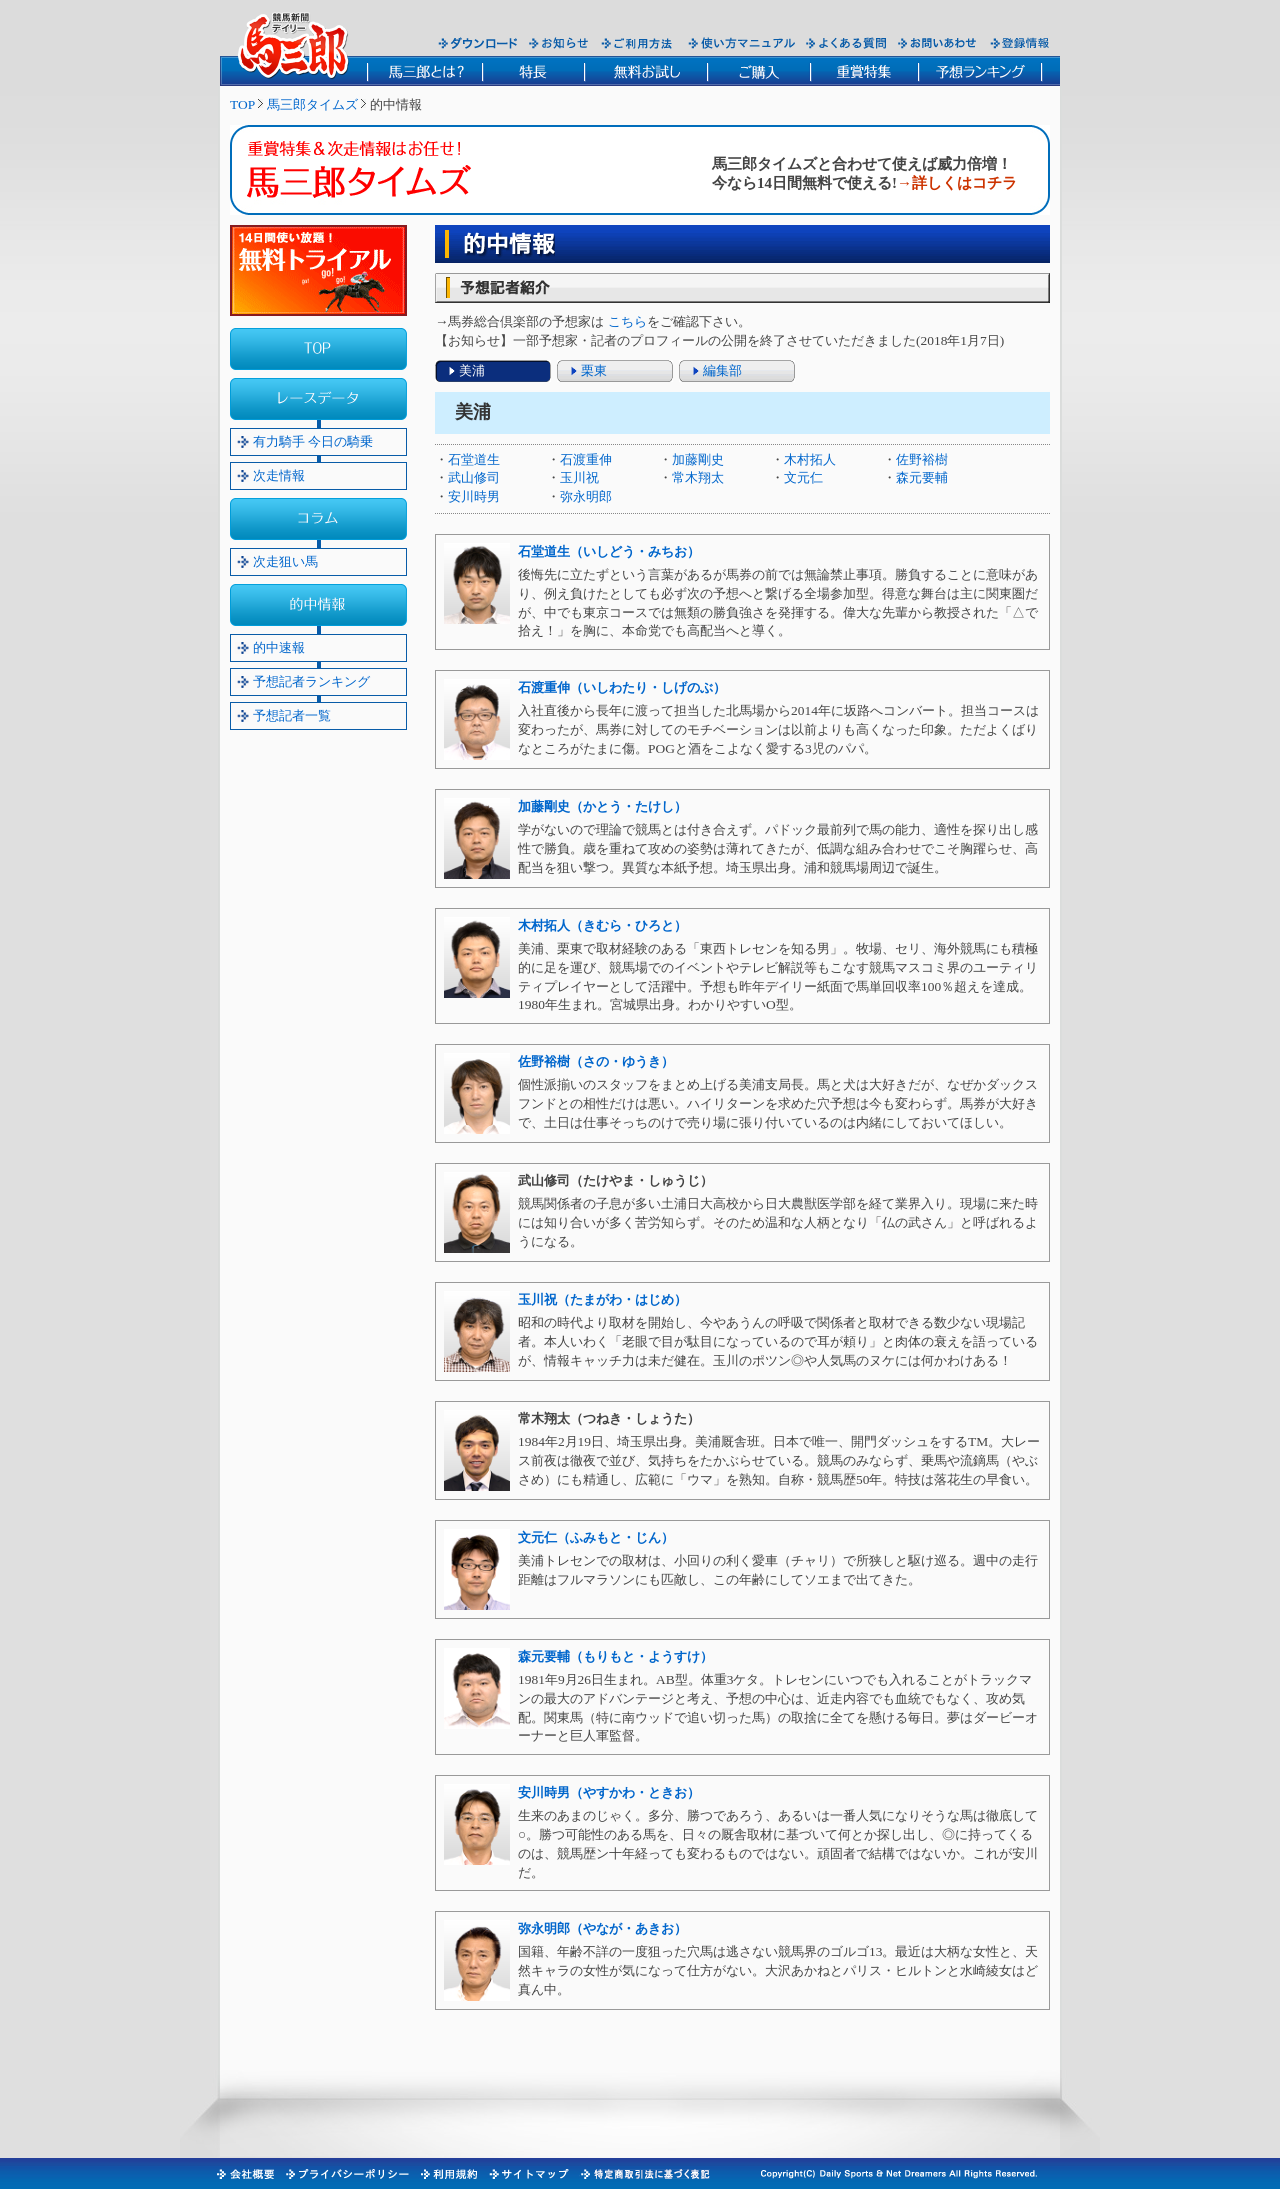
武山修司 (474, 477)
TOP (242, 104)
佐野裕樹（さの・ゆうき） (596, 1061)
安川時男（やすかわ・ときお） (609, 1792)
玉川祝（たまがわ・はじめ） (602, 1299)
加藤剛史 (698, 459)
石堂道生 (474, 459)
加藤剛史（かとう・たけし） (602, 806)
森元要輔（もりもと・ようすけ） (615, 1656)
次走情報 (279, 475)
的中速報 (279, 647)
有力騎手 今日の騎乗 (313, 441)
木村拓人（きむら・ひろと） (602, 925)
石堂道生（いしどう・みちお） (609, 551)
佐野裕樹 (922, 459)
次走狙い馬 (285, 561)
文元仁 (803, 477)
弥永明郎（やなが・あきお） (602, 1928)
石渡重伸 (586, 459)
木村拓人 (810, 459)
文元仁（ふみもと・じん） (596, 1537)
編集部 (722, 370)
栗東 (594, 370)
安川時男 (474, 496)
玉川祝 (579, 477)
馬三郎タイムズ (312, 104)
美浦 (472, 370)
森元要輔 (922, 477)
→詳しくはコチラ (957, 183)
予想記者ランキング (311, 681)
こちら (627, 321)
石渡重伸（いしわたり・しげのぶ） (622, 687)
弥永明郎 (586, 496)
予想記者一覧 (292, 715)
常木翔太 (698, 477)
